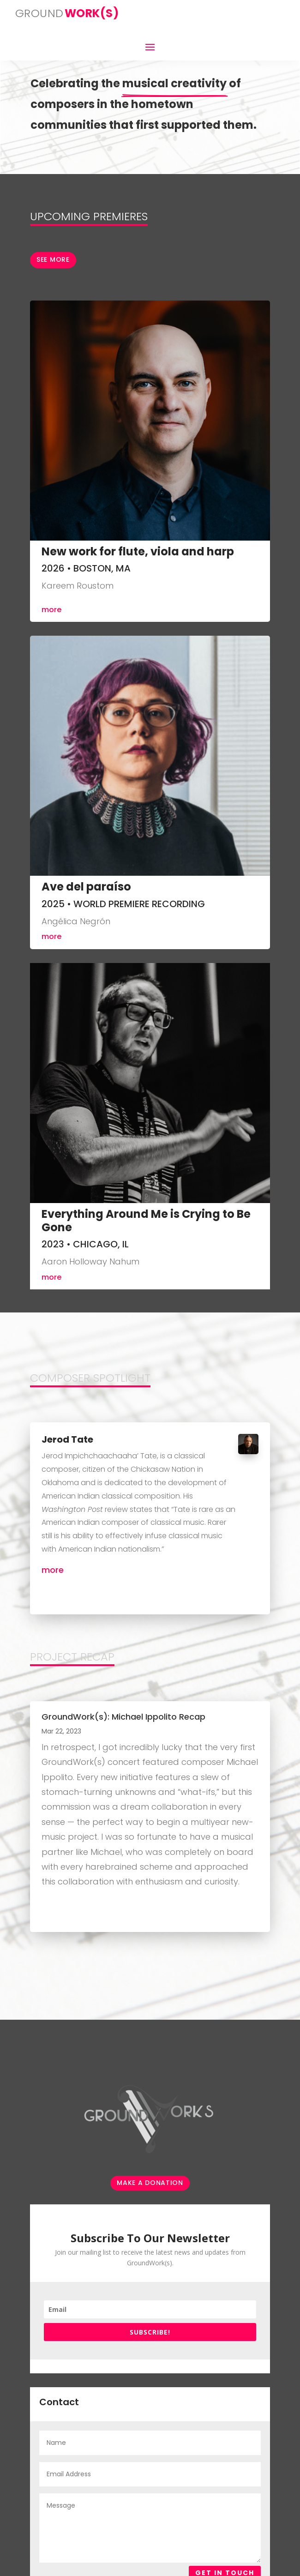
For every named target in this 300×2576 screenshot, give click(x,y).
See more (53, 259)
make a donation (150, 2182)
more (51, 609)
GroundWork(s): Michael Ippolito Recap (123, 1716)
